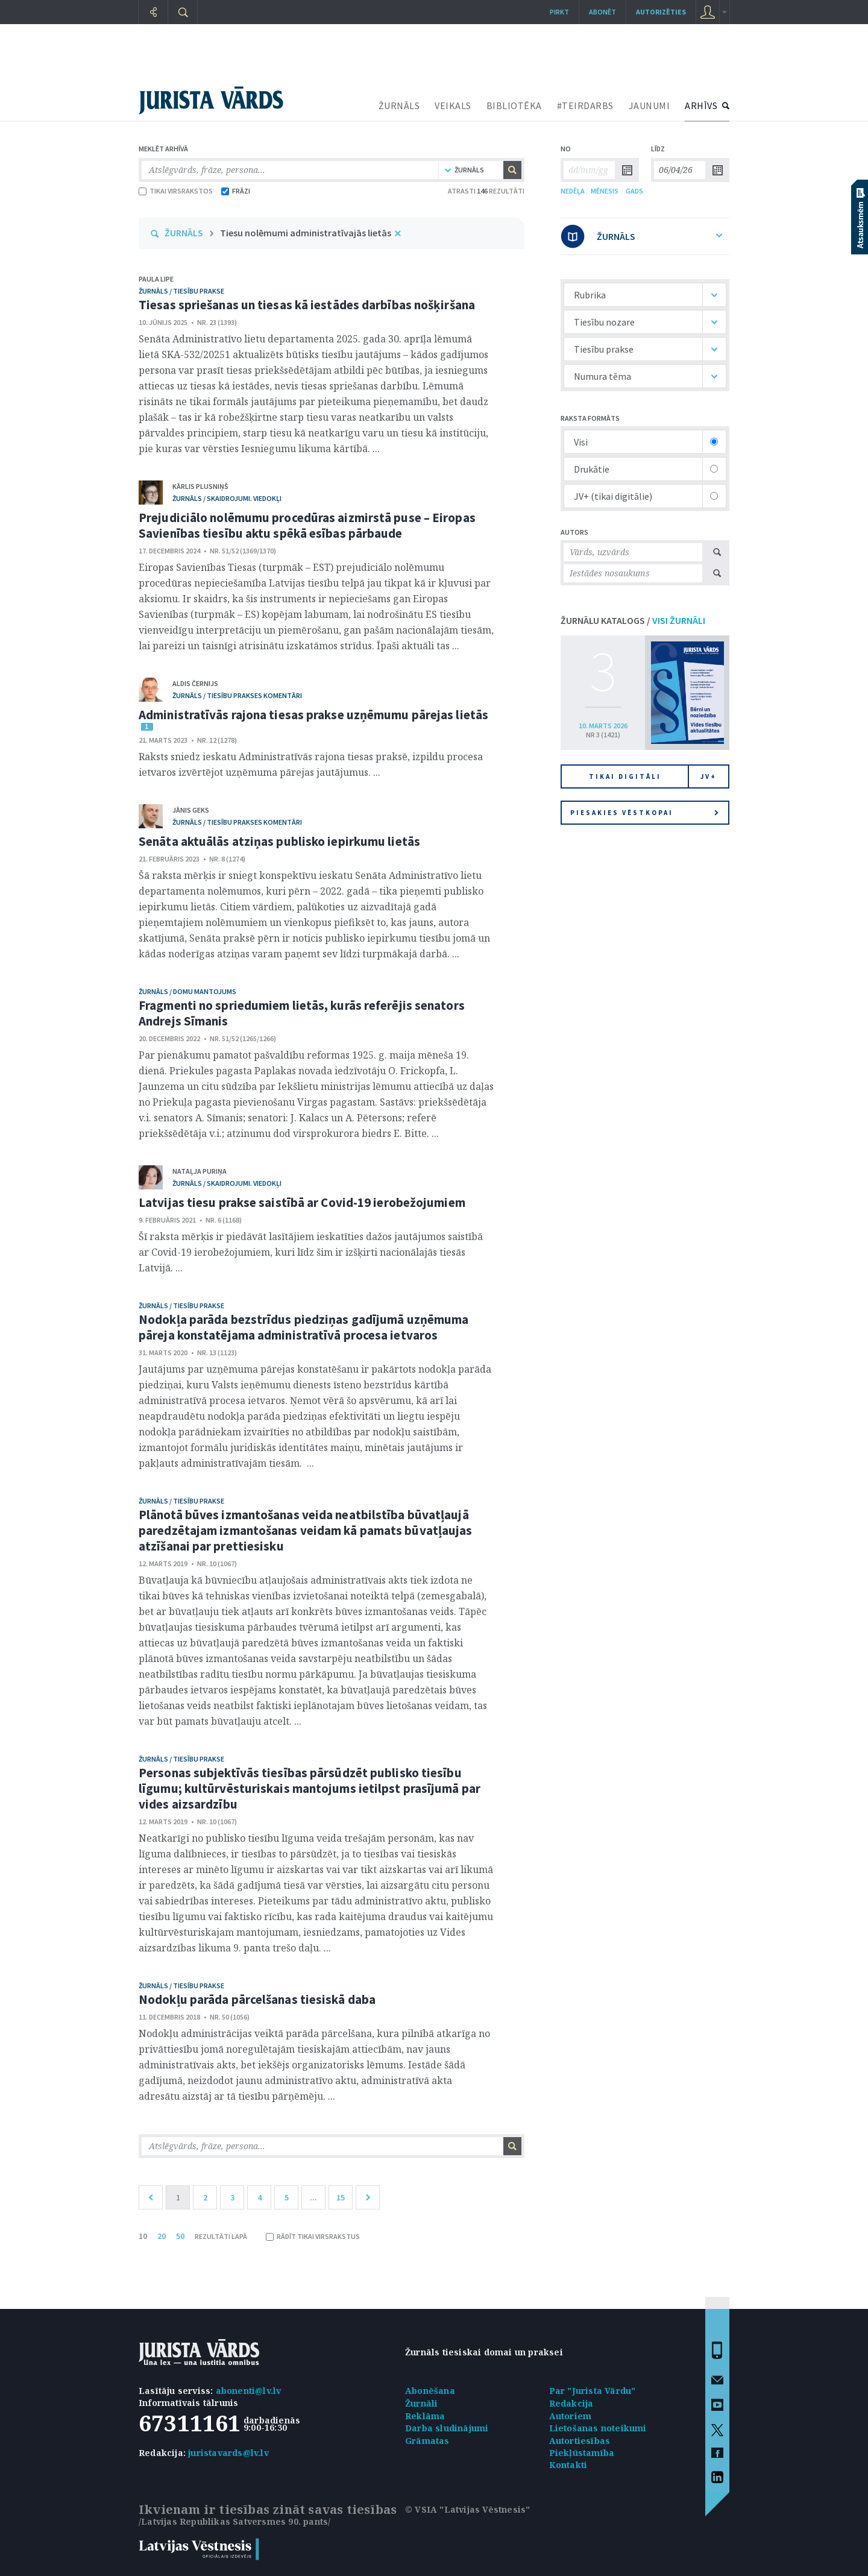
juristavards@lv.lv (228, 2452)
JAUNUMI (649, 105)
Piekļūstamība (582, 2452)
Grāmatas (427, 2440)
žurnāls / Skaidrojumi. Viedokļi (226, 498)
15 (340, 2197)
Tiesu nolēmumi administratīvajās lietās (305, 233)
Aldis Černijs (195, 683)
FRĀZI (235, 190)
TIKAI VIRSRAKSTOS (176, 190)
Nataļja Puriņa (199, 1171)
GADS (634, 190)
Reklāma (425, 2416)
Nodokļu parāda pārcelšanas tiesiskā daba (257, 1999)
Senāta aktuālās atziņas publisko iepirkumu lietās (279, 841)
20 (161, 2236)
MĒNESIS (604, 190)
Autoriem (570, 2416)
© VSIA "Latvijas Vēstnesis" (467, 2509)
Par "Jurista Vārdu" (592, 2390)
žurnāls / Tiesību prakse (181, 290)
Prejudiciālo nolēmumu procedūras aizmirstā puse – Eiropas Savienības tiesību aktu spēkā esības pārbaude (307, 525)
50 (180, 2236)
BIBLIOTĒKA (514, 105)
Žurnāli (421, 2403)
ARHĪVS (701, 105)
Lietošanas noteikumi (598, 2428)
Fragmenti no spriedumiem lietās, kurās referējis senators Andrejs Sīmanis (302, 1013)
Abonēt (602, 11)
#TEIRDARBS (585, 105)
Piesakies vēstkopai (644, 812)
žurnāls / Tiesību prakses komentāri (237, 695)
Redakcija (571, 2403)
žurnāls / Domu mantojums (187, 991)
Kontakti (568, 2465)
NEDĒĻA (573, 190)
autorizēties (661, 11)
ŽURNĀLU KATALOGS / (633, 620)
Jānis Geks (190, 809)
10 (143, 2236)
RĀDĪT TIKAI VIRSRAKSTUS (313, 2236)
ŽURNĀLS (399, 105)
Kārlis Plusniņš (200, 486)
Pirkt (559, 11)
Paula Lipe (156, 278)
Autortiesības (580, 2440)
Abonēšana (430, 2390)
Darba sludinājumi (446, 2428)
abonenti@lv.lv (248, 2390)
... (313, 2197)
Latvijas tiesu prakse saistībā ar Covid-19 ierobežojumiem (302, 1202)
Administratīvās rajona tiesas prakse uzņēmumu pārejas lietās (313, 715)
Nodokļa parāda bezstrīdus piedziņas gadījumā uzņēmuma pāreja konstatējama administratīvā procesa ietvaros (303, 1327)
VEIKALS (453, 105)
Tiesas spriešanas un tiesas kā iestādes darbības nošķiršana (307, 305)
